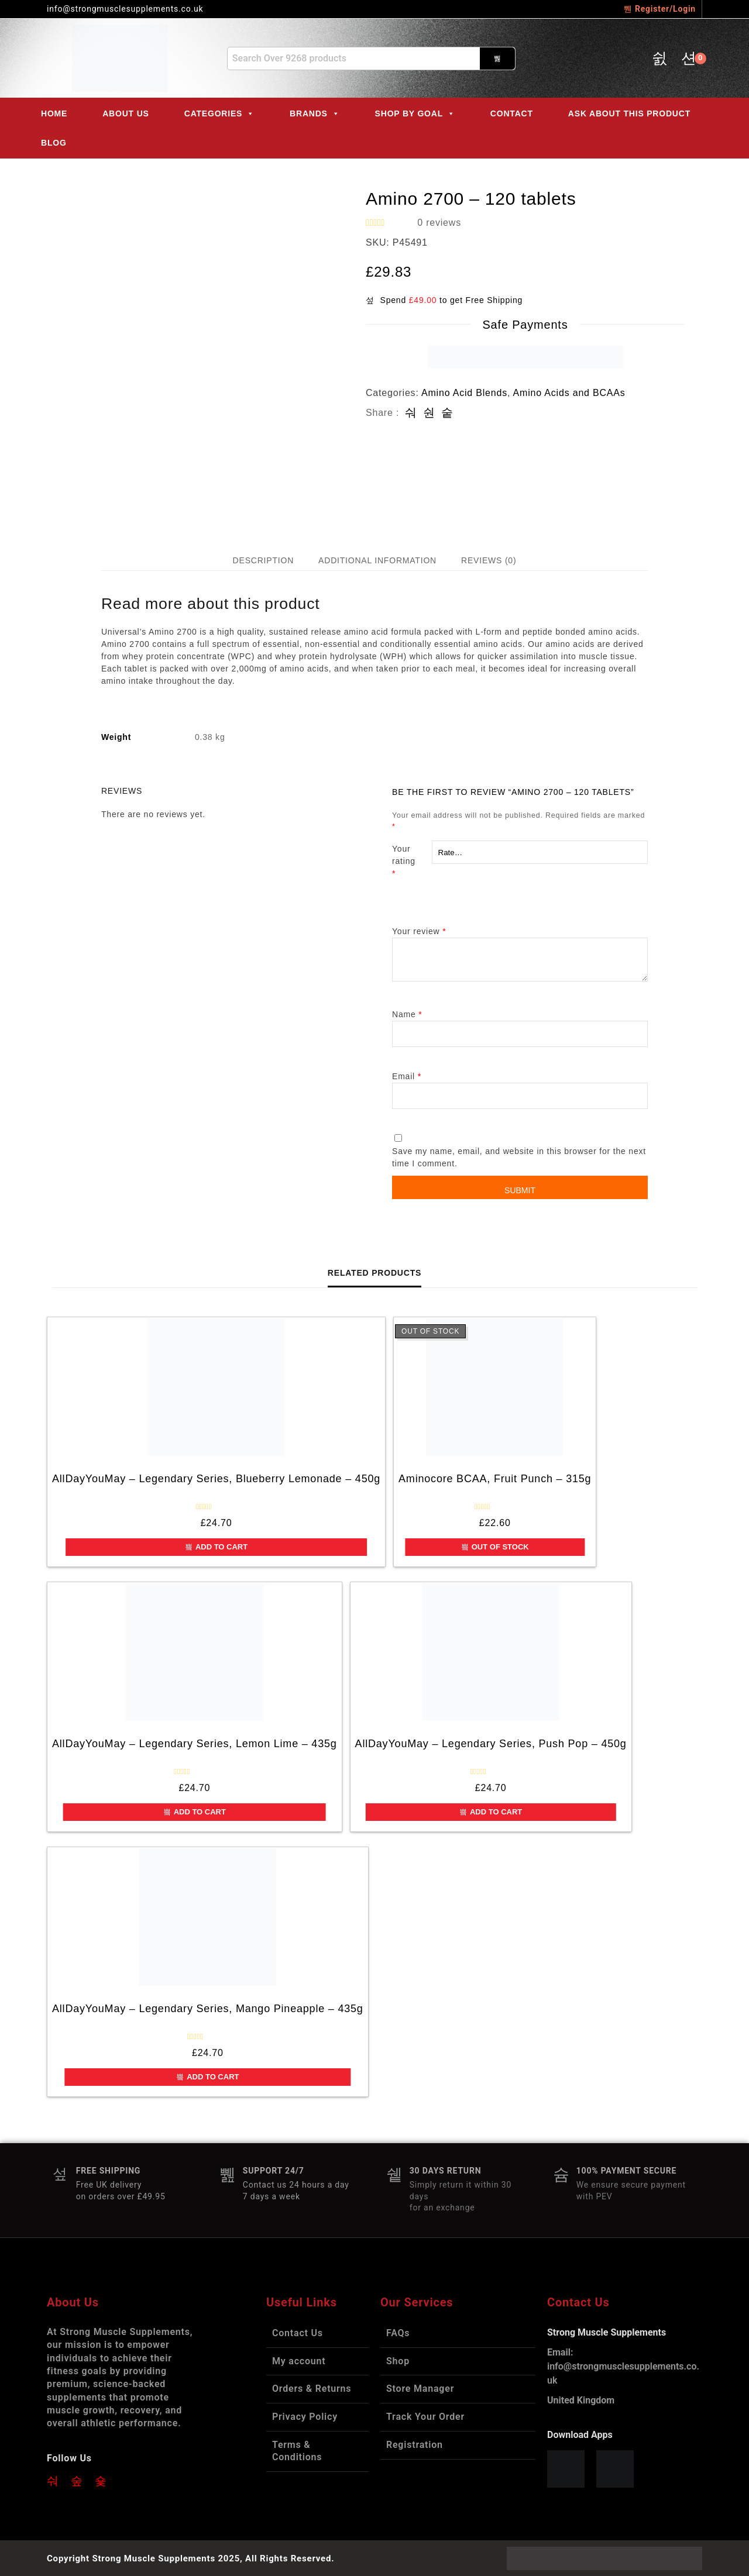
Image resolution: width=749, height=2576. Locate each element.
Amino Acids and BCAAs (569, 393)
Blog (54, 142)
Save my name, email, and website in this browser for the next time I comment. (519, 1157)
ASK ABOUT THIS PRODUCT (629, 113)
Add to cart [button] (216, 1546)
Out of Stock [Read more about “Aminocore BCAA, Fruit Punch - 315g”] (495, 1546)
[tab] (263, 560)
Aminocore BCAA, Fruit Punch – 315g (494, 1479)
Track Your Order (425, 2416)
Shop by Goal (415, 113)
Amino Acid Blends (464, 393)
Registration (414, 2444)
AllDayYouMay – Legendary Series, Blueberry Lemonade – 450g (216, 1479)
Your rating (412, 862)
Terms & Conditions (297, 2451)
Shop (398, 2361)
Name (407, 1014)
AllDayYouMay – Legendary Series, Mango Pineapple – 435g (207, 2008)
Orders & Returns (311, 2388)
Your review (419, 931)
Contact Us (297, 2333)
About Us (125, 113)
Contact (511, 113)
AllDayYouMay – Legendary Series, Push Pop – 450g (491, 1744)
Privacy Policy (305, 2416)
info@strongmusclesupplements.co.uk (623, 2366)
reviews (439, 223)
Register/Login (660, 8)
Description (263, 560)
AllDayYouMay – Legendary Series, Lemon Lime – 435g (194, 1744)
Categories (219, 113)
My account (299, 2361)
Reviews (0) (488, 560)
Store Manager (420, 2388)
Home (54, 113)
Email (406, 1076)
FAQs (398, 2333)
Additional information (377, 560)
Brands (315, 113)
